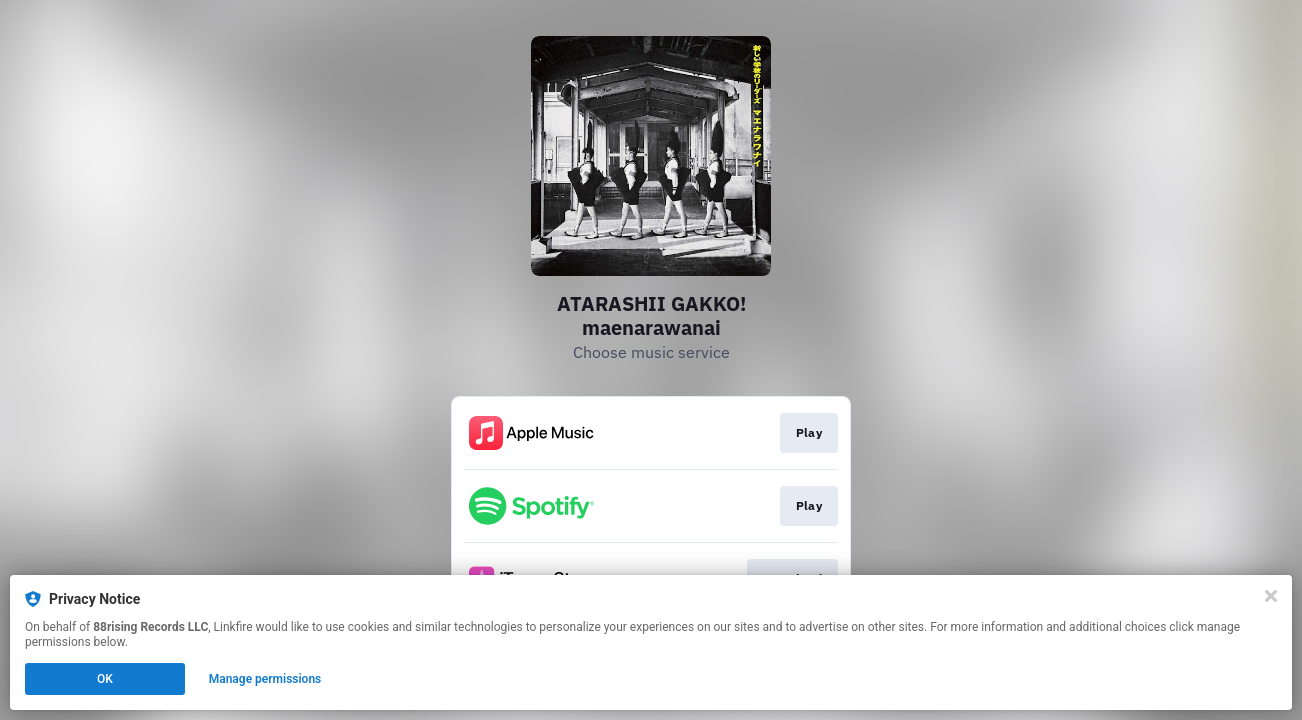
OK (105, 679)
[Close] (1271, 596)
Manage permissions (265, 679)
